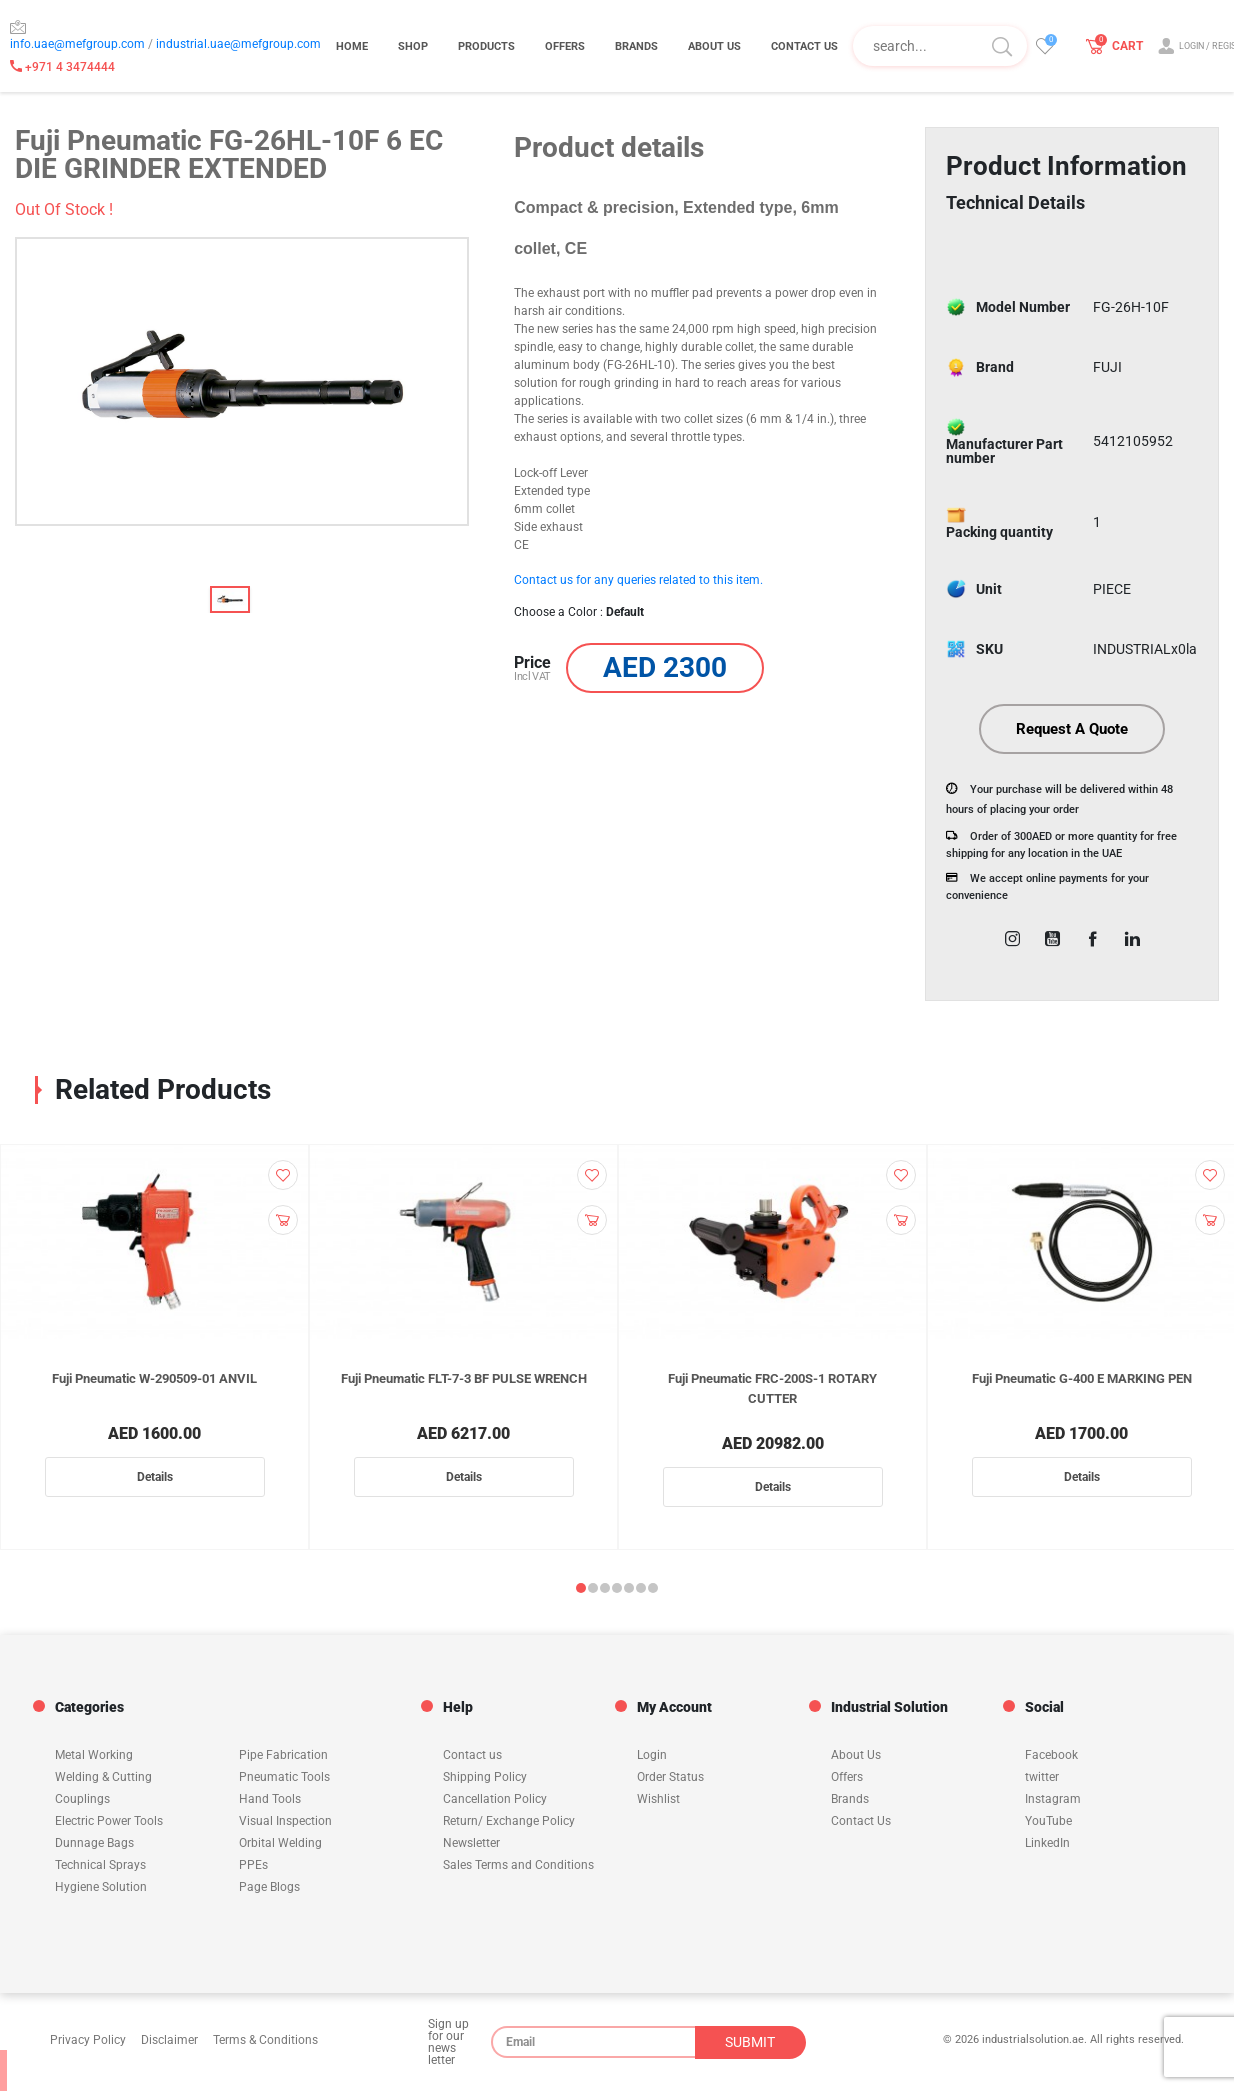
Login (652, 1755)
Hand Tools (270, 1799)
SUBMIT (750, 2042)
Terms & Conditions (265, 2040)
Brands (850, 1799)
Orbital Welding (280, 1843)
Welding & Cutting (103, 1777)
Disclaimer (169, 2040)
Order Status (670, 1777)
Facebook (1051, 1755)
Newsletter (471, 1843)
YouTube (1048, 1821)
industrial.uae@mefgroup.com (238, 44)
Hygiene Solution (101, 1887)
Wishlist (658, 1799)
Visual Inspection (285, 1821)
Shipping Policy (485, 1777)
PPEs (253, 1865)
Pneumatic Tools (284, 1777)
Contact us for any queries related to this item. (638, 580)
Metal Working (94, 1755)
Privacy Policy (88, 2040)
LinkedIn (1047, 1843)
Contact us (472, 1755)
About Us (856, 1755)
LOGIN (1191, 46)
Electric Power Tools (109, 1821)
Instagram (1053, 1799)
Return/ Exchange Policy (509, 1821)
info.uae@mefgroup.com (77, 44)
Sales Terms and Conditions (518, 1865)
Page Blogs (269, 1887)
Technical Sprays (100, 1865)
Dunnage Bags (94, 1843)
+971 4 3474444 (62, 67)
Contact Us (861, 1821)
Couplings (82, 1799)
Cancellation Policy (495, 1799)
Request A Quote (1072, 729)
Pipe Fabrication (283, 1755)
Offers (847, 1777)
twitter (1042, 1777)
